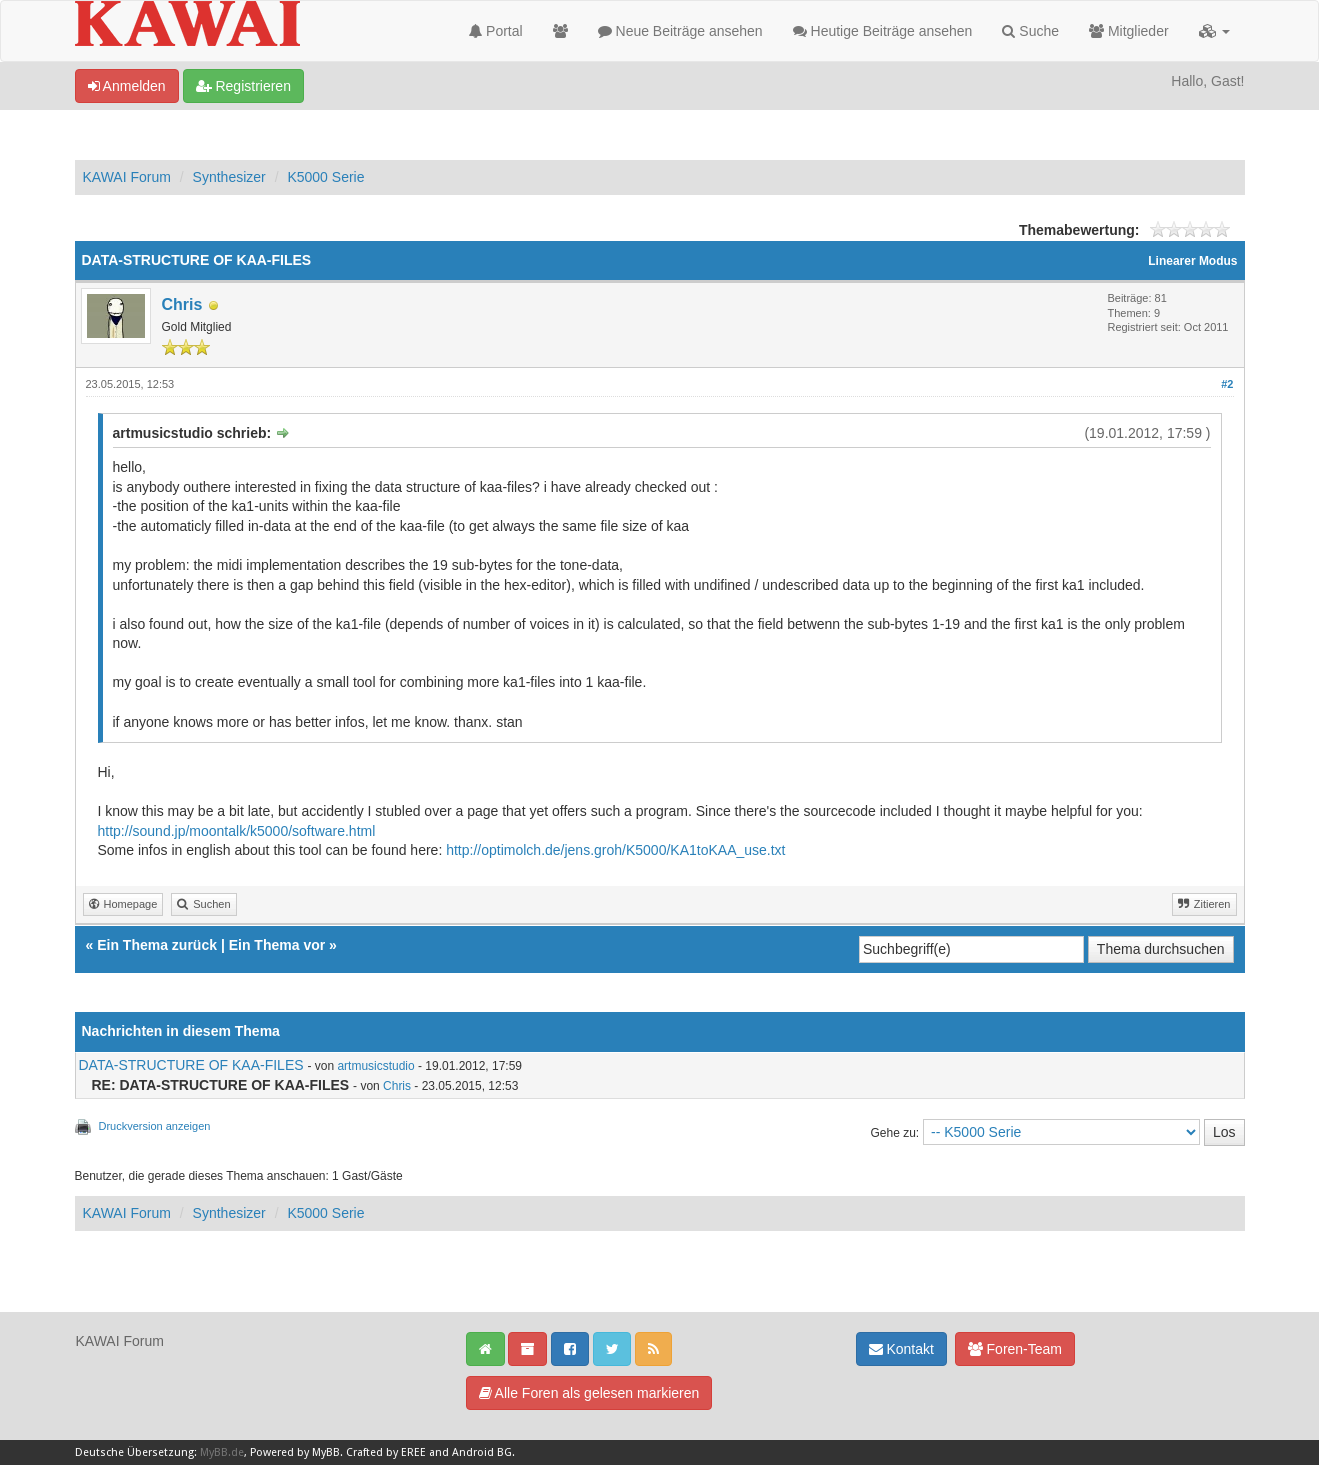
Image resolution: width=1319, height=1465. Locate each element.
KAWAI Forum (127, 177)
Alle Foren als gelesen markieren (589, 1393)
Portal (495, 31)
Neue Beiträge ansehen (680, 31)
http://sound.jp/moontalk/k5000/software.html (237, 831)
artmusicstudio (375, 1066)
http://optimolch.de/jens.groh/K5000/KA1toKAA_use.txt (615, 850)
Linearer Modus (1192, 261)
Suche (1030, 31)
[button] (1214, 31)
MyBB (326, 1452)
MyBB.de (222, 1452)
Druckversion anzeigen (155, 1126)
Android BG (482, 1452)
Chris (182, 304)
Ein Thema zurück (157, 945)
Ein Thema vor (277, 945)
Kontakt (901, 1349)
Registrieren (243, 86)
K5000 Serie (325, 177)
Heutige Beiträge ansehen (883, 31)
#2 (1227, 384)
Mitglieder (1129, 31)
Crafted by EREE (386, 1452)
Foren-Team (1015, 1349)
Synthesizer (229, 177)
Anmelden (127, 86)
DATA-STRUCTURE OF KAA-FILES (191, 1065)
